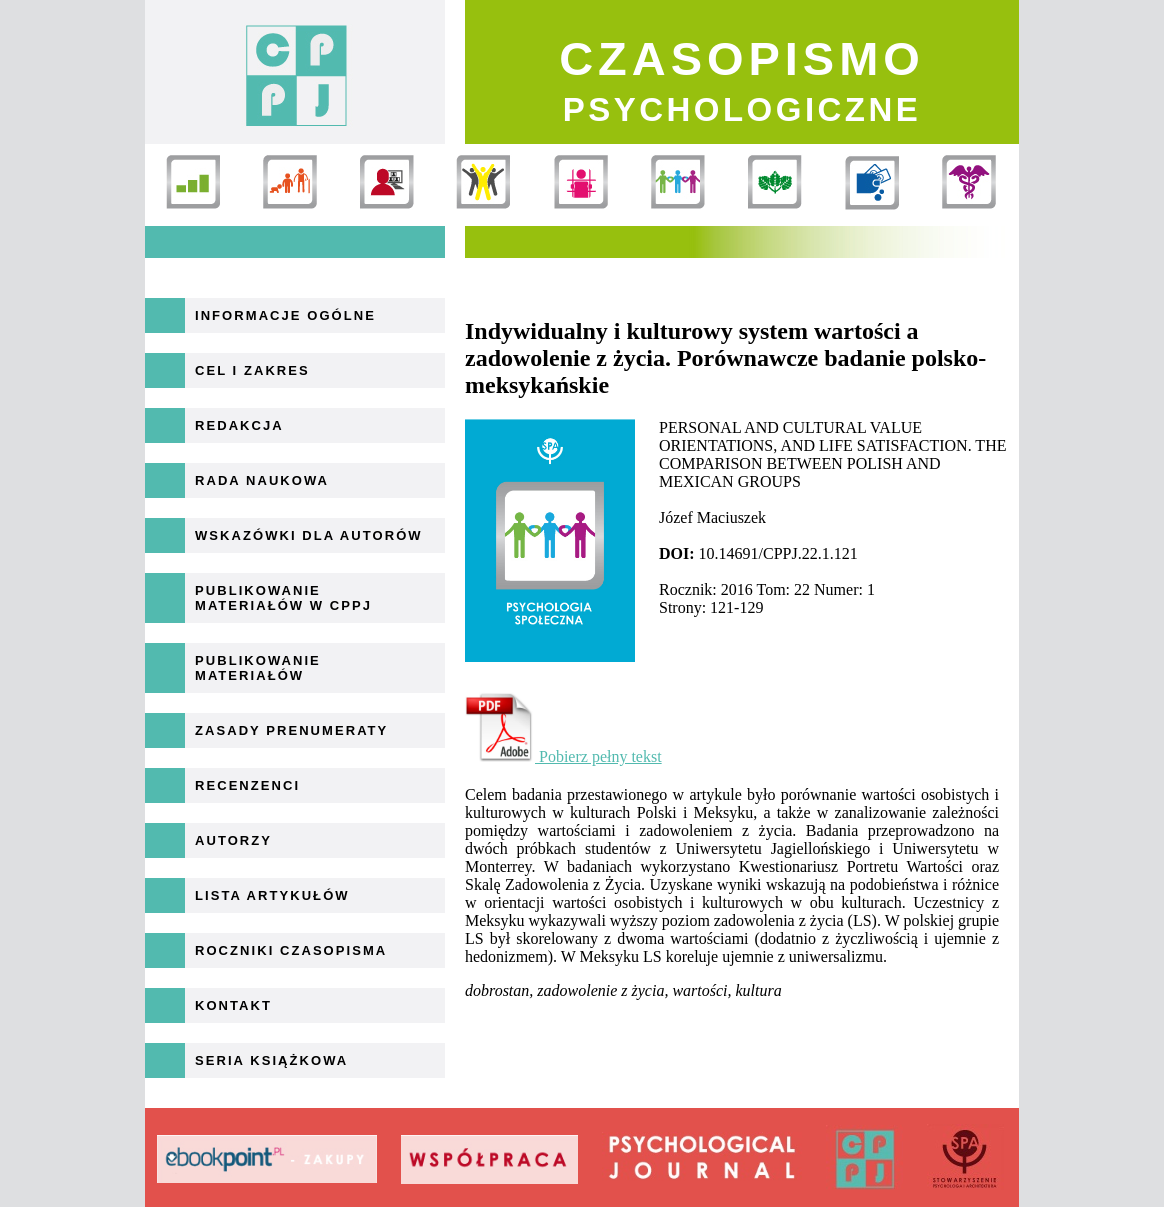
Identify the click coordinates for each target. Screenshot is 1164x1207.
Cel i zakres (252, 370)
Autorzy (233, 840)
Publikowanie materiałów (258, 668)
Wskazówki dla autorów (309, 535)
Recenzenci (247, 785)
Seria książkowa (271, 1060)
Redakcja (239, 425)
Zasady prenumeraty (291, 730)
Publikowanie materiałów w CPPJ (283, 598)
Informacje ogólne (285, 315)
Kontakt (233, 1005)
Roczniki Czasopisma (291, 950)
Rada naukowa (262, 480)
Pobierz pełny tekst (563, 756)
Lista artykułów (272, 895)
